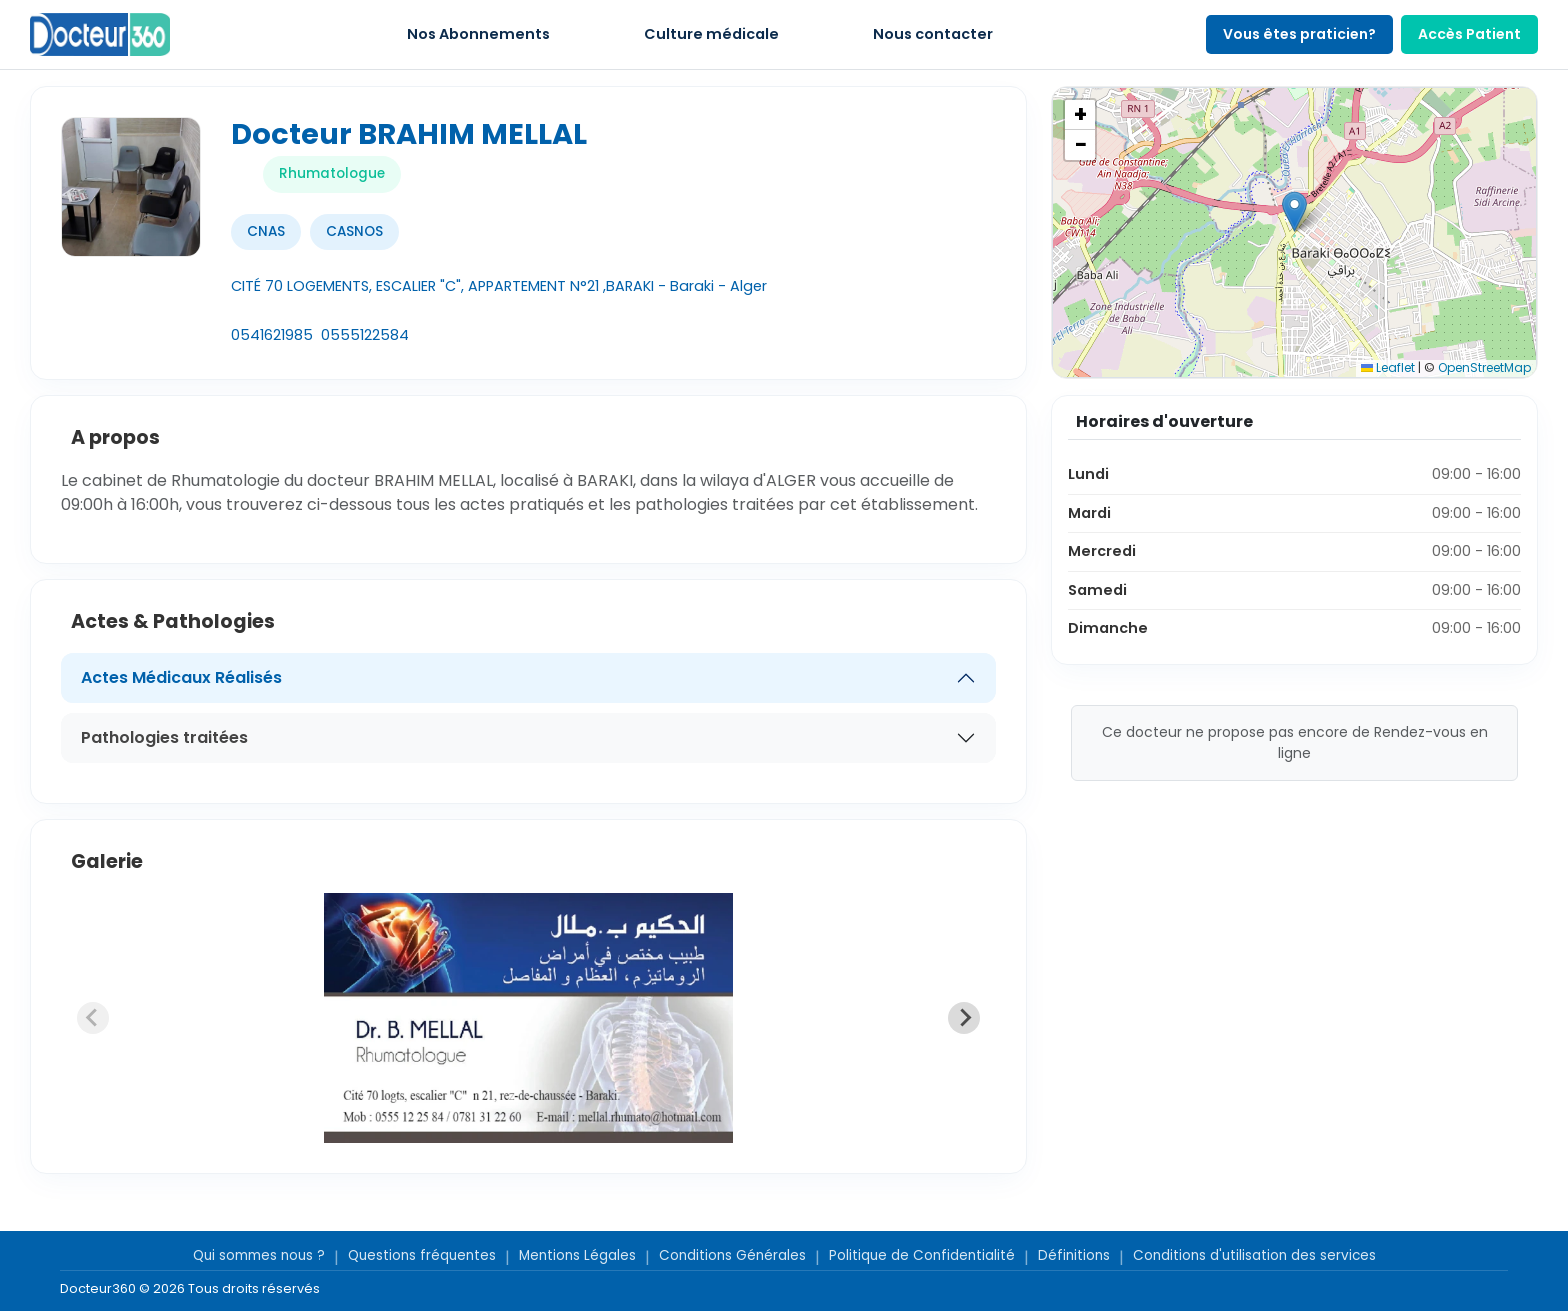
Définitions (1074, 1255)
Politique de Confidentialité (922, 1255)
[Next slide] (964, 1018)
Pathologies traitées (164, 737)
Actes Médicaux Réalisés (181, 677)
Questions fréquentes (422, 1255)
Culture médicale (711, 34)
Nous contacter (933, 34)
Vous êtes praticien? (1299, 34)
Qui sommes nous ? (259, 1255)
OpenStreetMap (1484, 367)
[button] (1294, 211)
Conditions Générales (732, 1255)
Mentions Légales (577, 1255)
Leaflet (1388, 367)
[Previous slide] (93, 1018)
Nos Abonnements (478, 34)
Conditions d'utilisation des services (1254, 1255)
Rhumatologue (332, 173)
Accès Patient (1469, 34)
